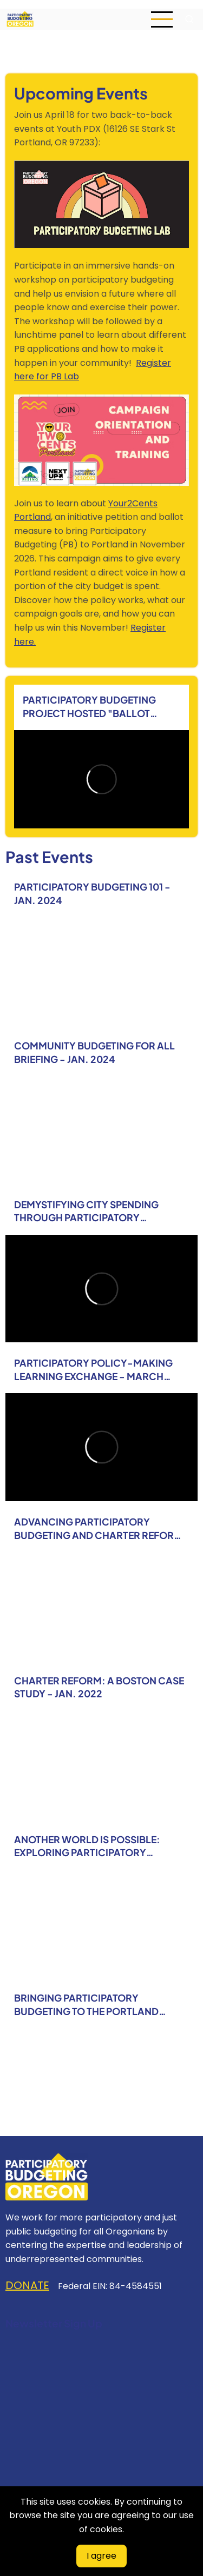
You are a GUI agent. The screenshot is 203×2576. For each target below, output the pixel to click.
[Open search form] (189, 19)
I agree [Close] (101, 2556)
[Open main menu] (162, 19)
